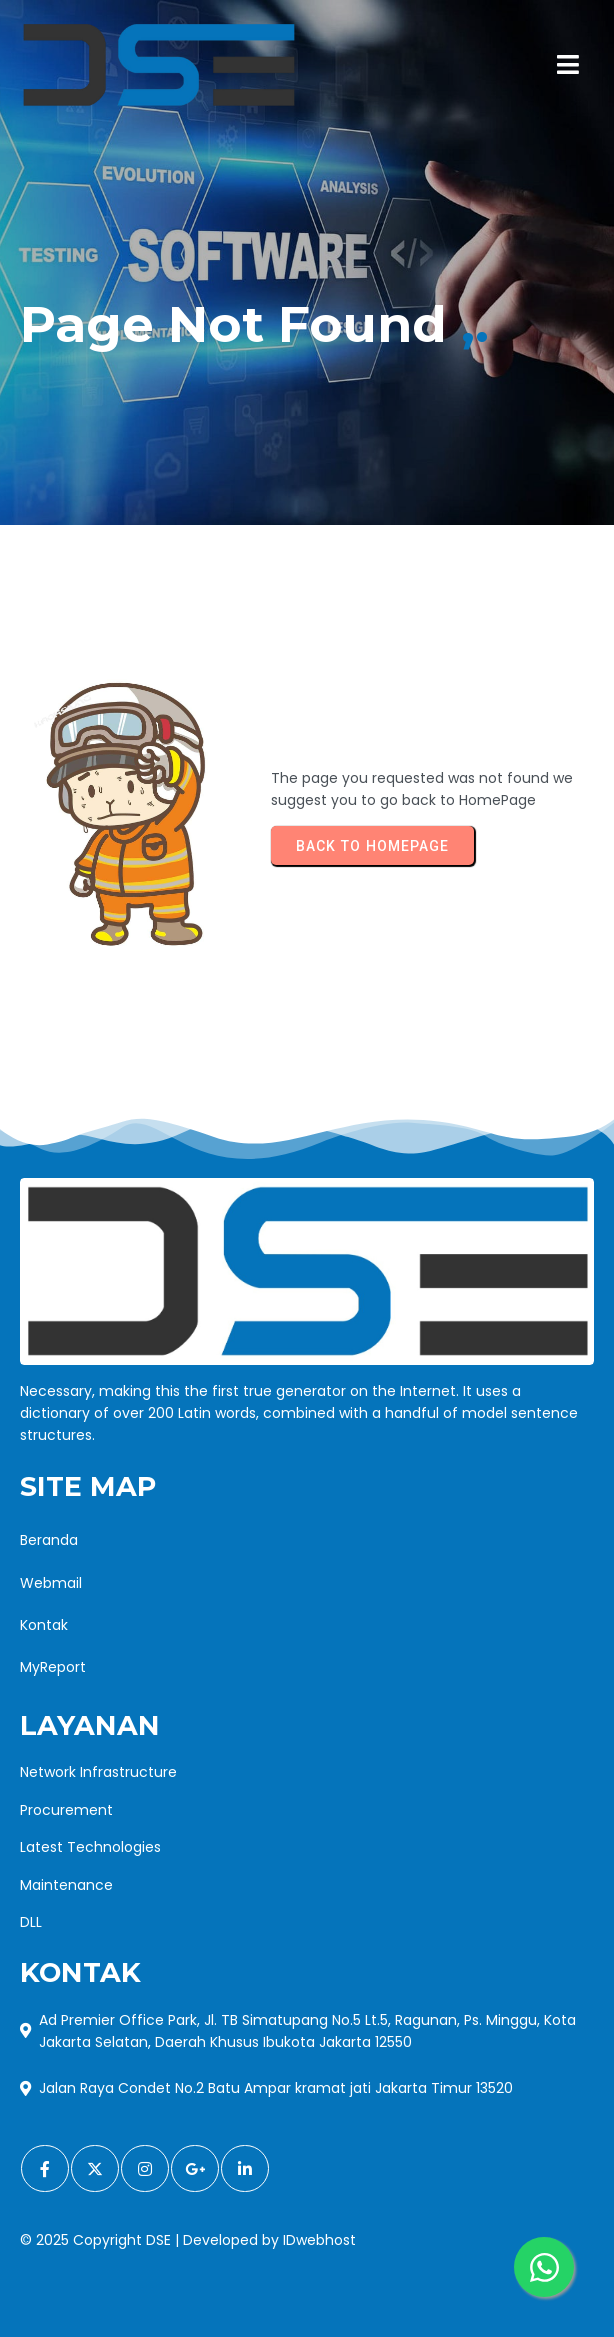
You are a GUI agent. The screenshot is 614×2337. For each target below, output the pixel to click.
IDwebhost (319, 2240)
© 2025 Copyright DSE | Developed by (151, 2240)
